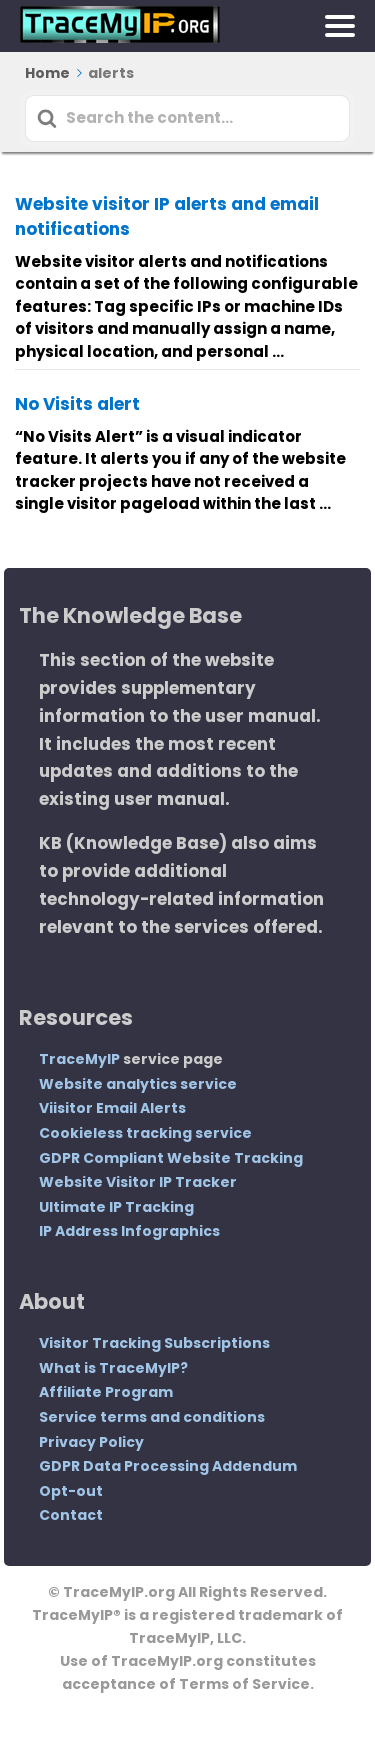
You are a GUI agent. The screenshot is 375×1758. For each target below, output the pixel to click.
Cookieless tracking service (145, 1133)
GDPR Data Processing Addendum (168, 1466)
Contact (71, 1515)
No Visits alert (77, 404)
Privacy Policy (91, 1442)
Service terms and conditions (152, 1417)
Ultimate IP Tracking (116, 1207)
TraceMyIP (79, 1059)
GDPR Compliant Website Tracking (171, 1158)
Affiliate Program (106, 1392)
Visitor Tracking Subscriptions (154, 1343)
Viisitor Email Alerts (112, 1108)
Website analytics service (138, 1084)
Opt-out (71, 1491)
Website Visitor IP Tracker (138, 1182)
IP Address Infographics (129, 1231)
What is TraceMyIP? (113, 1368)
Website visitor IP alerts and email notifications (167, 217)
